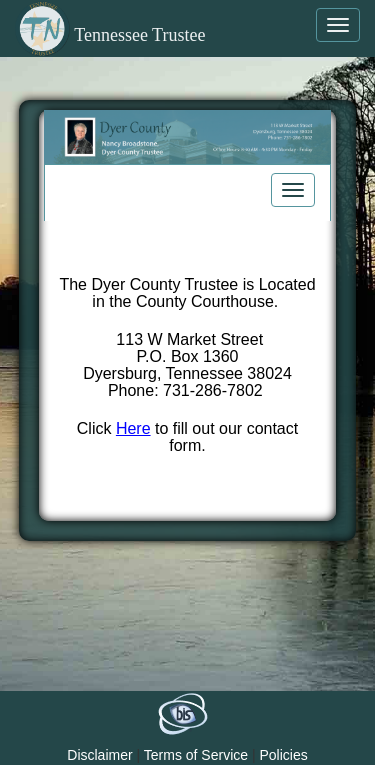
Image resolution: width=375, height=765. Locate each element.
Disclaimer (99, 755)
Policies (283, 755)
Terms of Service (196, 755)
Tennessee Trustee (110, 35)
